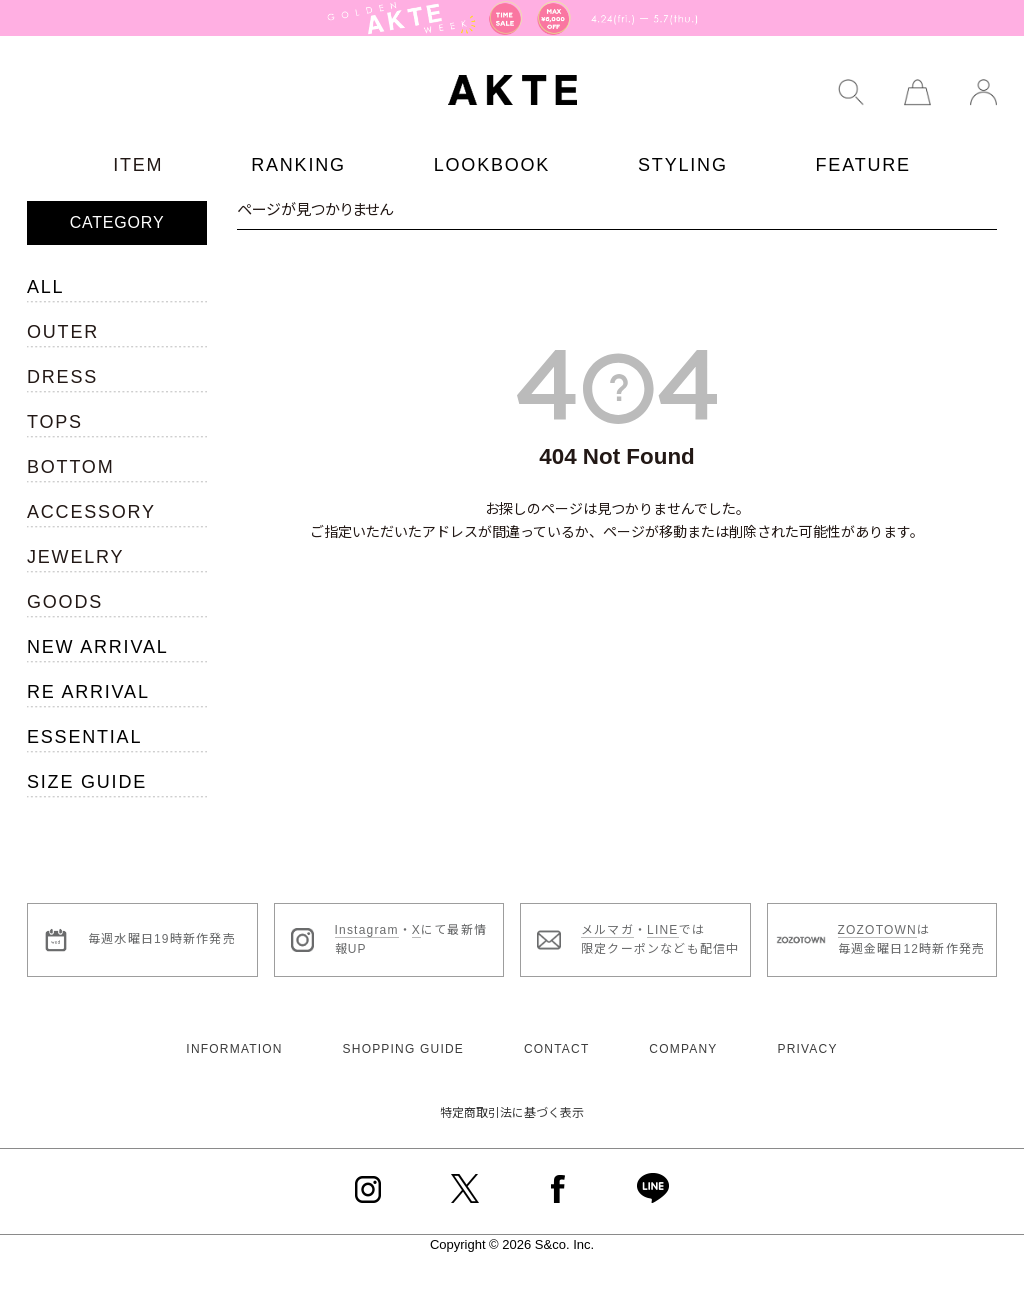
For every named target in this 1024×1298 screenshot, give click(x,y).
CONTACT (557, 1049)
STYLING (683, 165)
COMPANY (683, 1049)
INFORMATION (234, 1049)
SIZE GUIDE (87, 782)
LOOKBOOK (492, 165)
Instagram (367, 930)
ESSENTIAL (84, 737)
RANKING (298, 165)
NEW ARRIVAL (98, 647)
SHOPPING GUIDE (403, 1049)
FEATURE (863, 165)
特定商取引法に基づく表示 (512, 1113)
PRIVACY (807, 1049)
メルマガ (607, 930)
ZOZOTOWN (877, 930)
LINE (662, 930)
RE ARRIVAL (88, 692)
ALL (45, 287)
